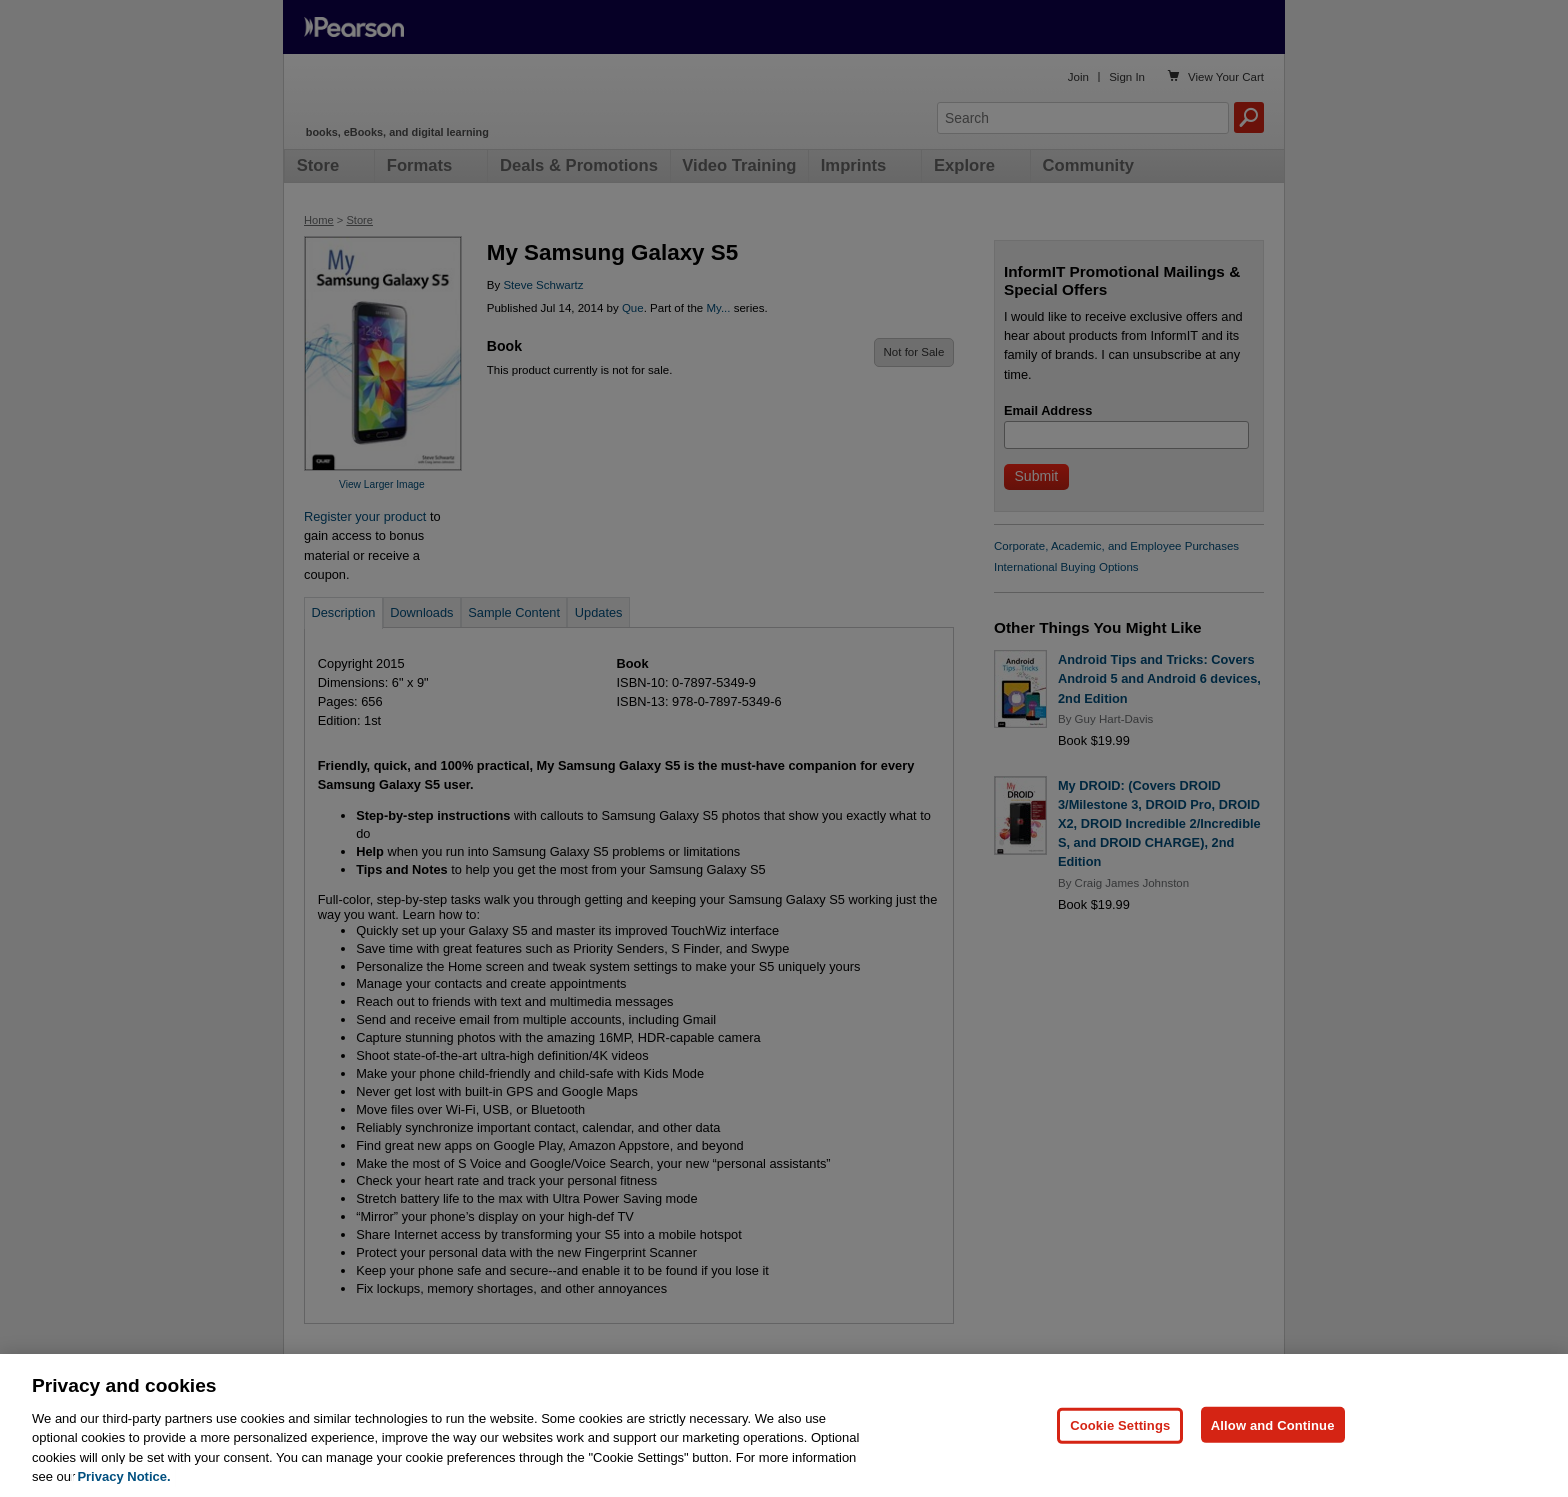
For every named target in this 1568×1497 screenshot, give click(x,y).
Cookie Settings (1120, 1456)
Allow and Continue (1273, 1456)
